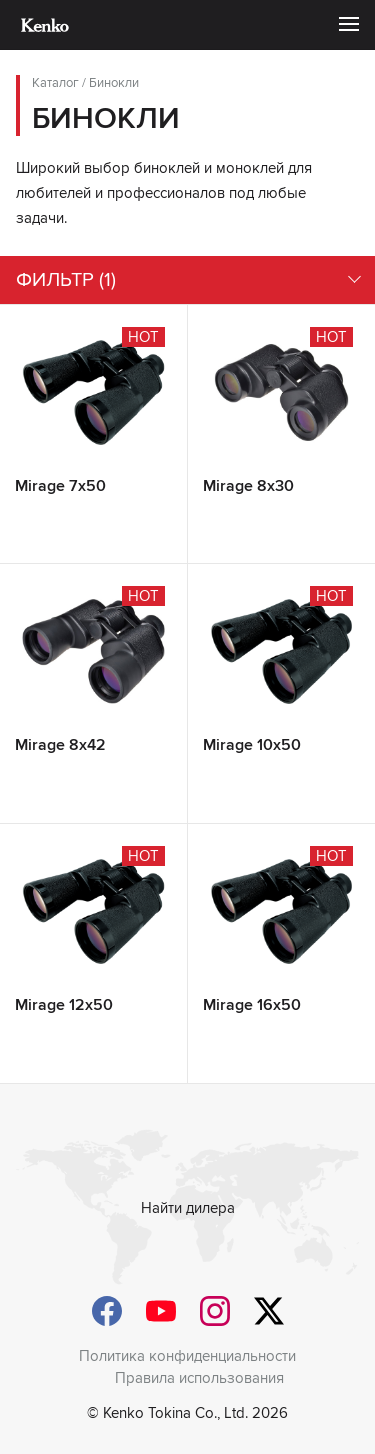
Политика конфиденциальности (187, 1356)
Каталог (55, 83)
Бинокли (114, 83)
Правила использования (199, 1378)
